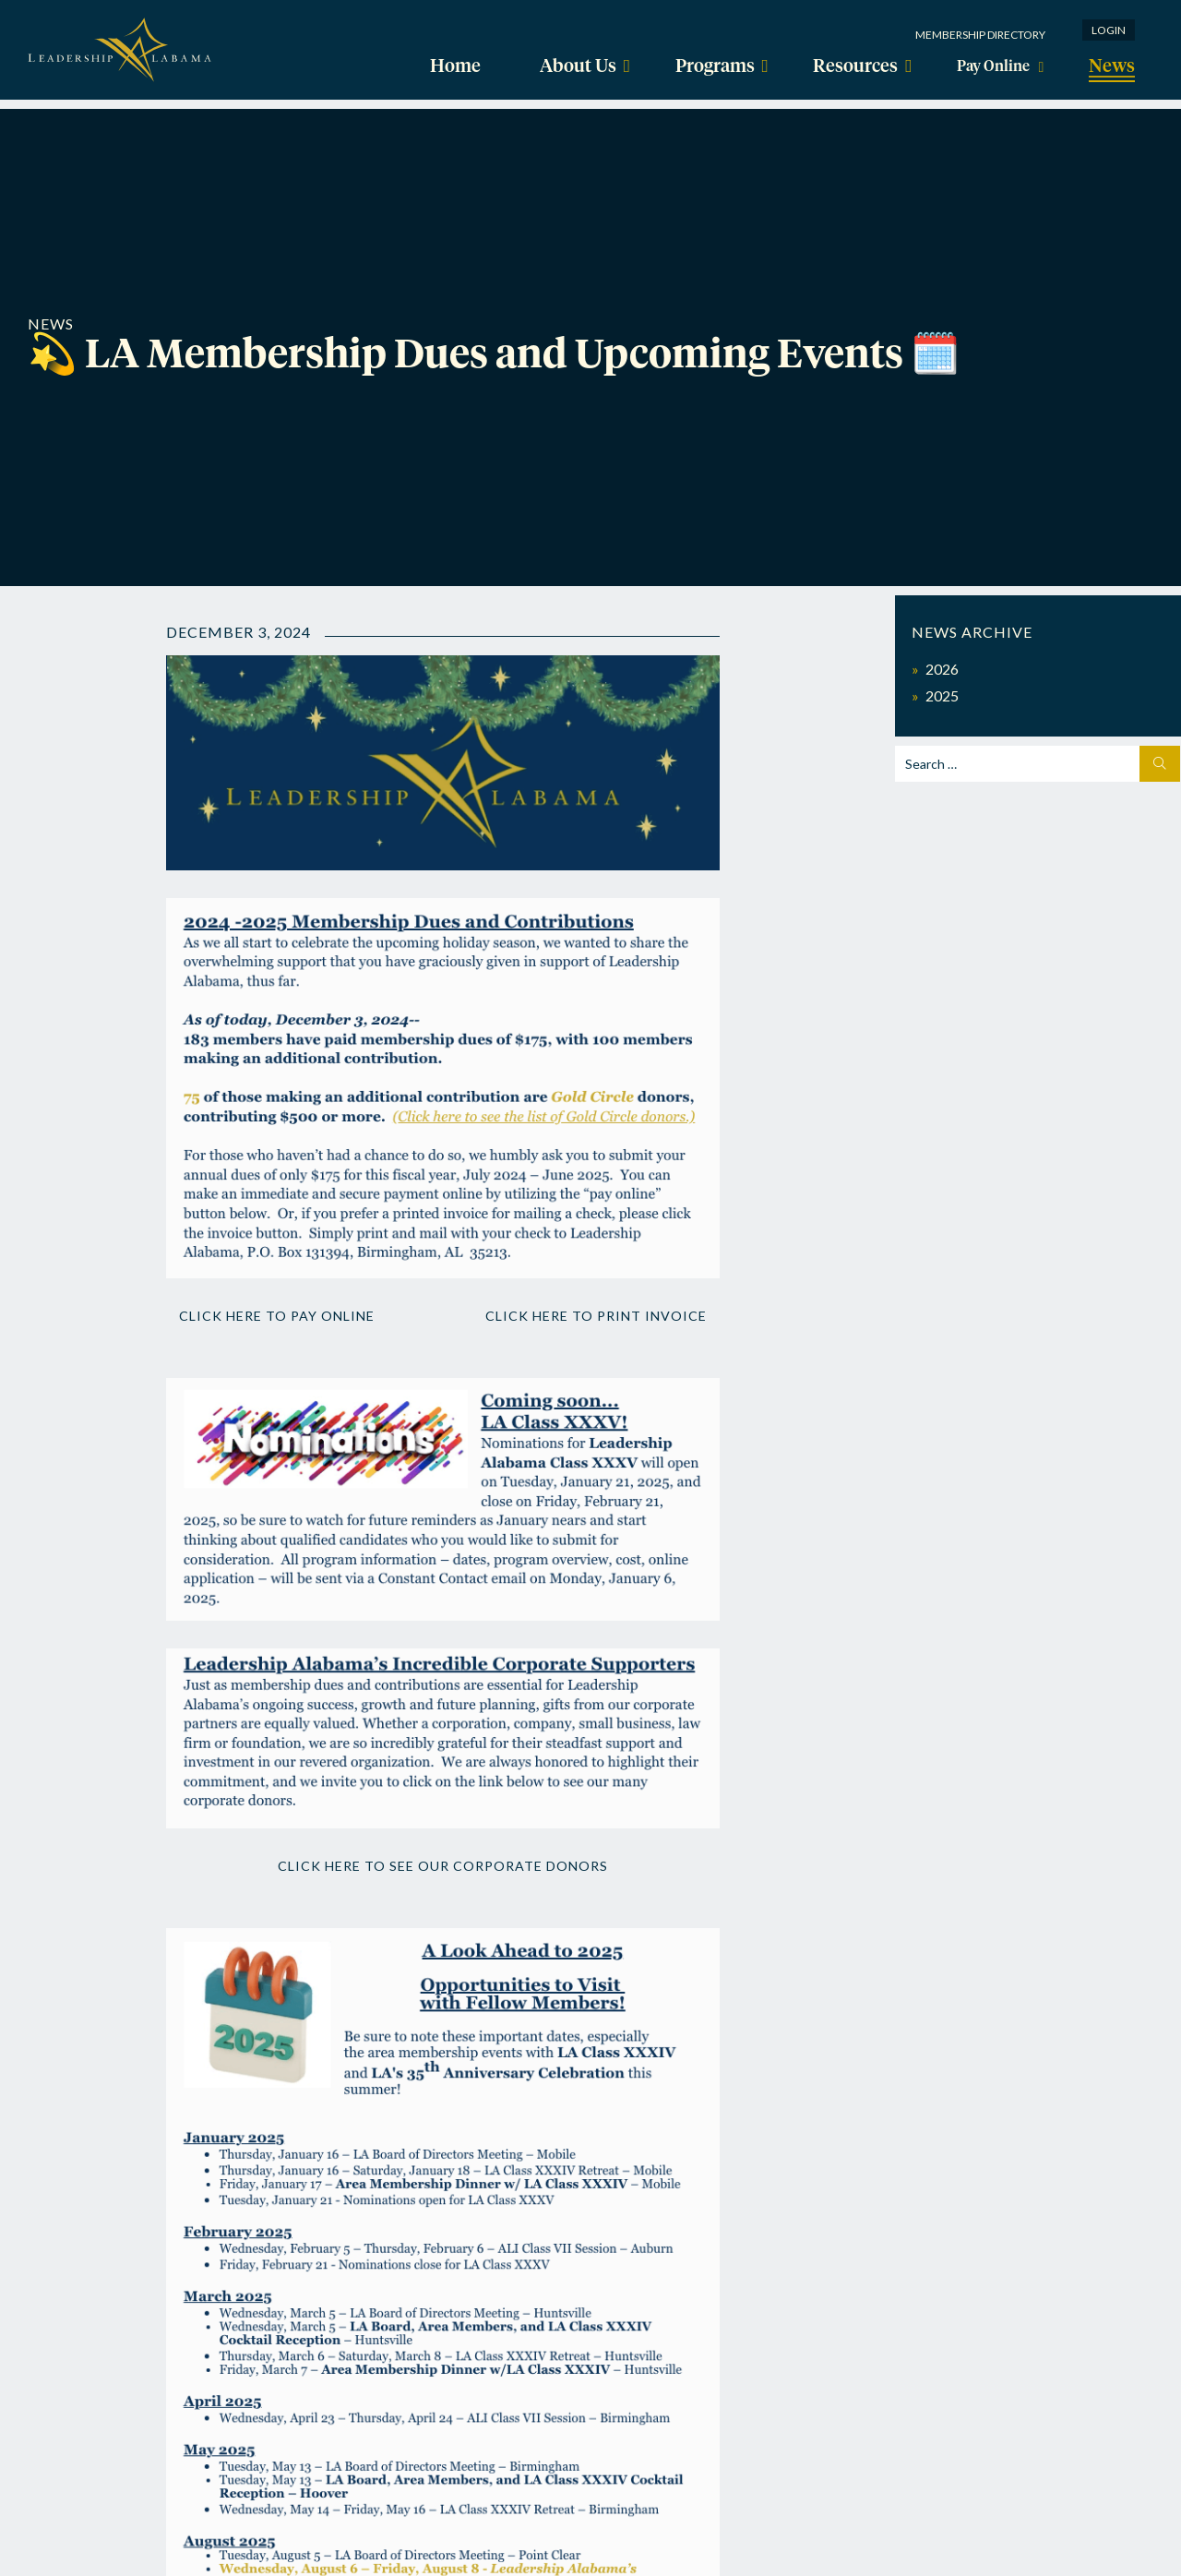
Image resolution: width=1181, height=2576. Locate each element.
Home (450, 66)
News (1116, 66)
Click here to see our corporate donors (443, 1882)
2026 (942, 668)
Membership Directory (980, 35)
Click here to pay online (302, 1315)
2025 (942, 695)
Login (1109, 30)
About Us (574, 66)
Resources (848, 66)
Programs (709, 66)
